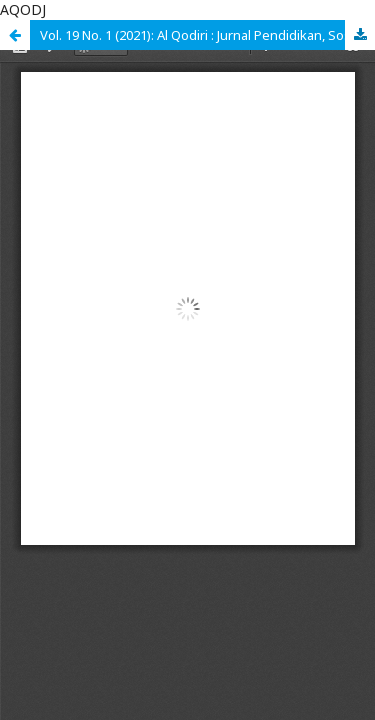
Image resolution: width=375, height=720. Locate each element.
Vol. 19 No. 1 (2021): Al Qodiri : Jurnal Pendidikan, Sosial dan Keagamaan (207, 35)
